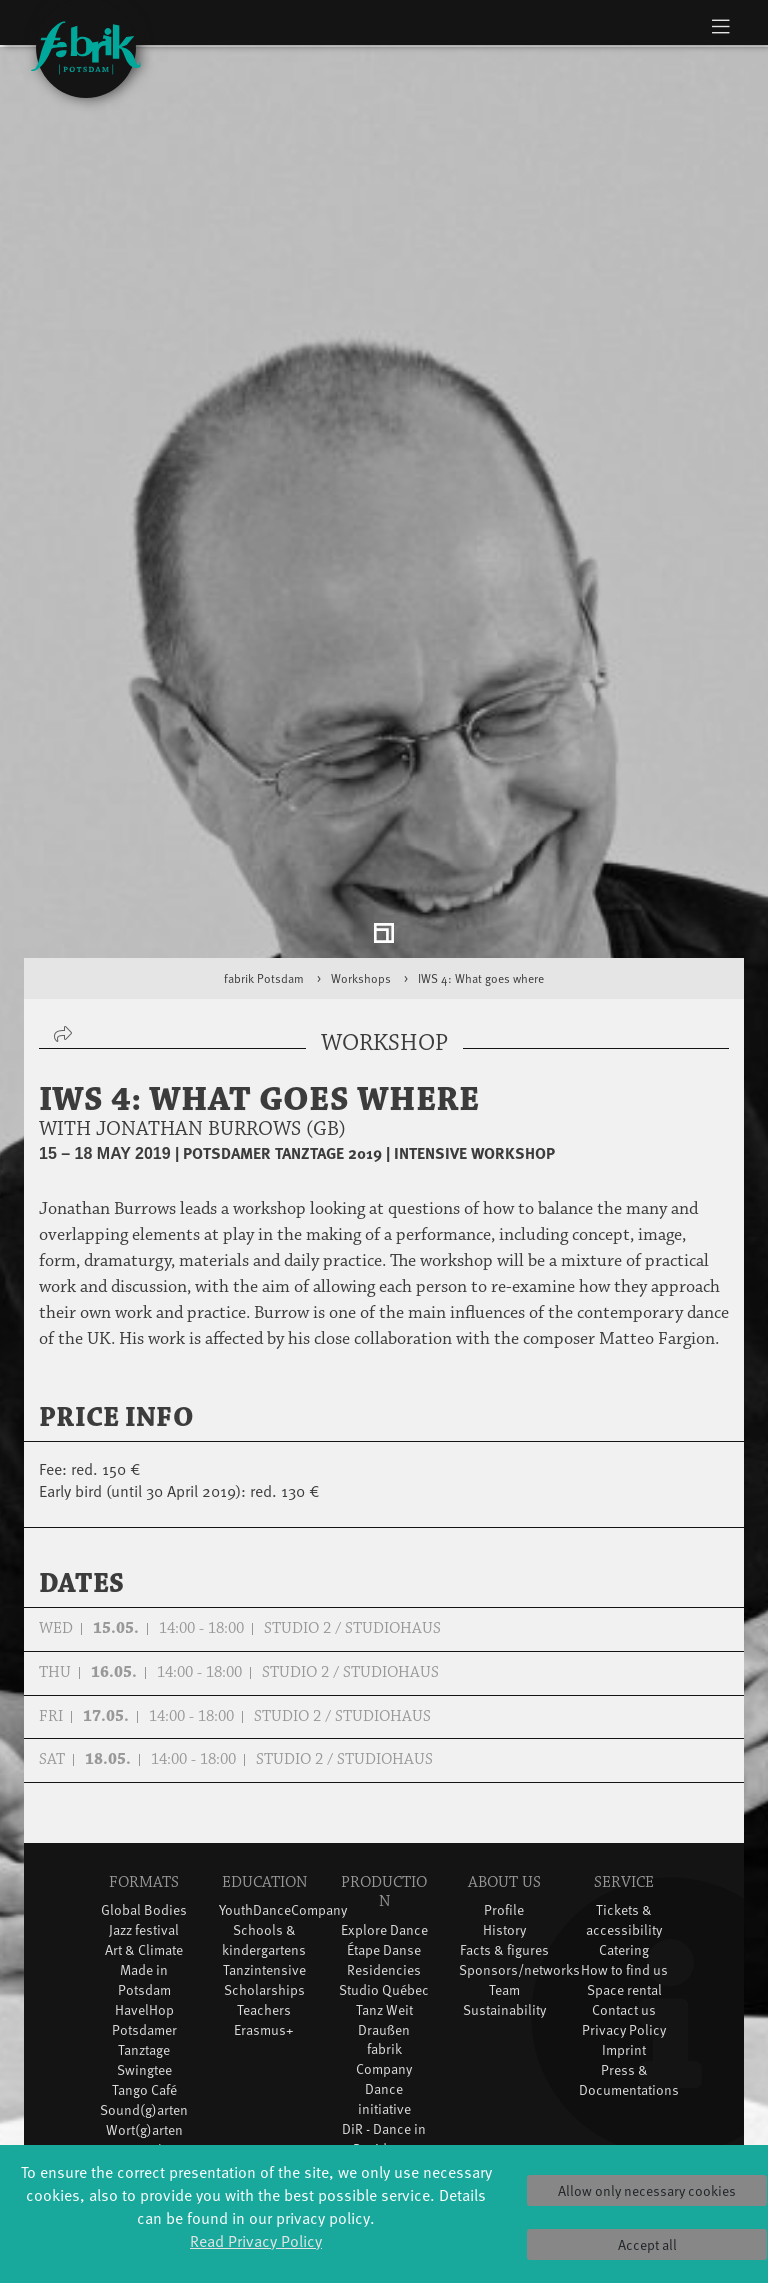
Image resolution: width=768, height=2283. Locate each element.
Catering (624, 1840)
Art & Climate (144, 1840)
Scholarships (264, 1880)
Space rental (624, 1880)
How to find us (624, 1860)
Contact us (624, 1900)
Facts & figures (504, 1840)
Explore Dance (384, 1820)
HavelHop (144, 1900)
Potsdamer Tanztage (144, 1930)
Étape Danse (384, 1840)
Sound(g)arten (144, 2000)
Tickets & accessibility (624, 1811)
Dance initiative (384, 1990)
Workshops (361, 869)
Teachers (264, 1900)
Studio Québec (384, 1880)
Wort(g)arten (144, 2020)
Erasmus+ (264, 1920)
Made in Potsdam (144, 1870)
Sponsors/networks (519, 1860)
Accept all (647, 2244)
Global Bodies (144, 1801)
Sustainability (504, 1900)
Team (504, 1880)
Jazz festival (144, 1821)
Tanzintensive (264, 1860)
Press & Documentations (629, 1970)
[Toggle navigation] (720, 26)
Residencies (384, 1860)
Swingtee (144, 1960)
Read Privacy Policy (256, 2240)
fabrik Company (384, 1950)
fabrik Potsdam (264, 869)
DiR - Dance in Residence (384, 2030)
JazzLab (144, 2040)
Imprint (624, 1940)
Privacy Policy (624, 1920)
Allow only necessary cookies (647, 2190)
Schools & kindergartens (264, 1831)
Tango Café (144, 1980)
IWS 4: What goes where (481, 869)
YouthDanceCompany (283, 1801)
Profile (504, 1801)
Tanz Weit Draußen (384, 1910)
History (504, 1821)
